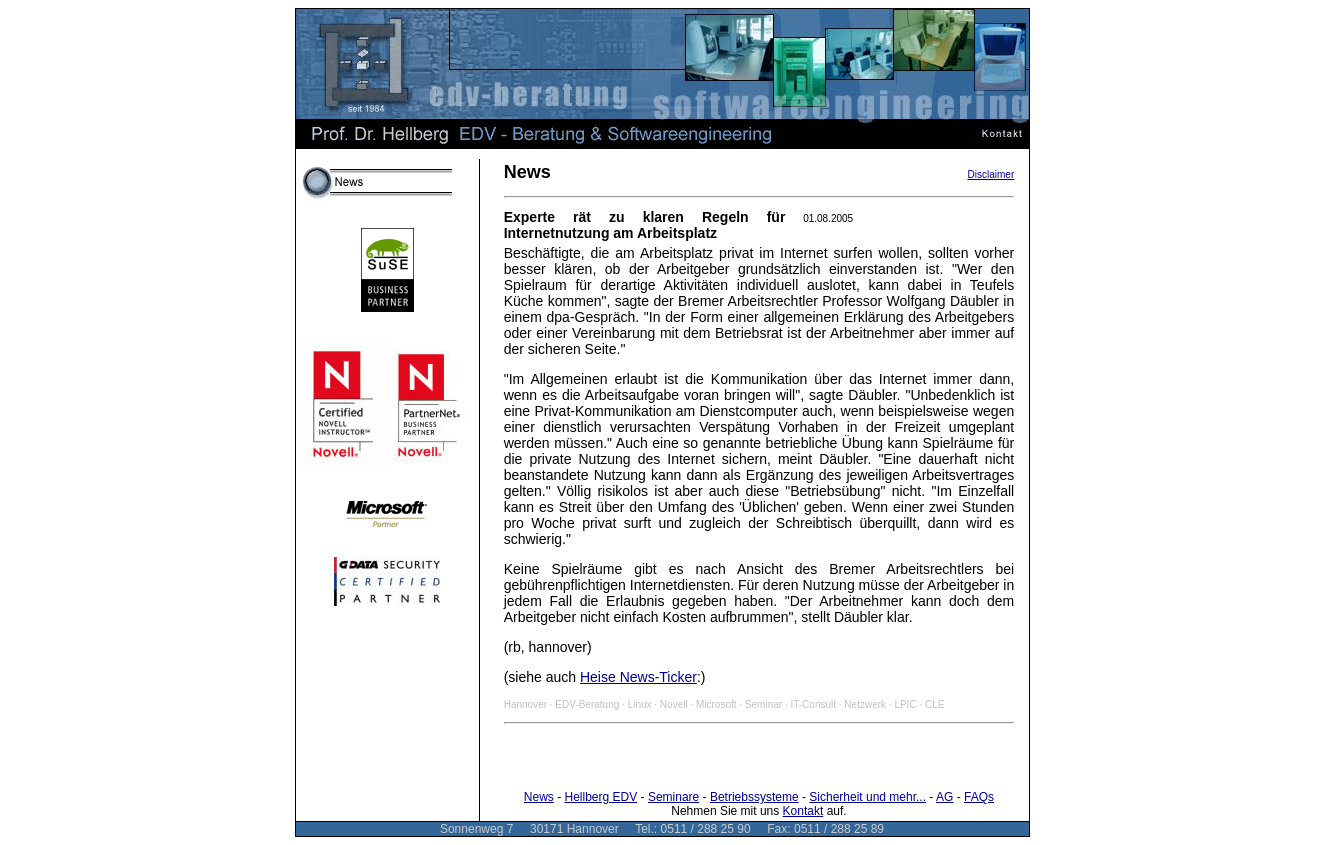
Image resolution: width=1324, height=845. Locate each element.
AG (944, 797)
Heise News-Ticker (638, 677)
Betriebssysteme (754, 797)
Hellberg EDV (601, 797)
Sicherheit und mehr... (867, 797)
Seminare (673, 797)
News (539, 797)
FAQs (979, 797)
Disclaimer (991, 174)
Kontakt (803, 811)
